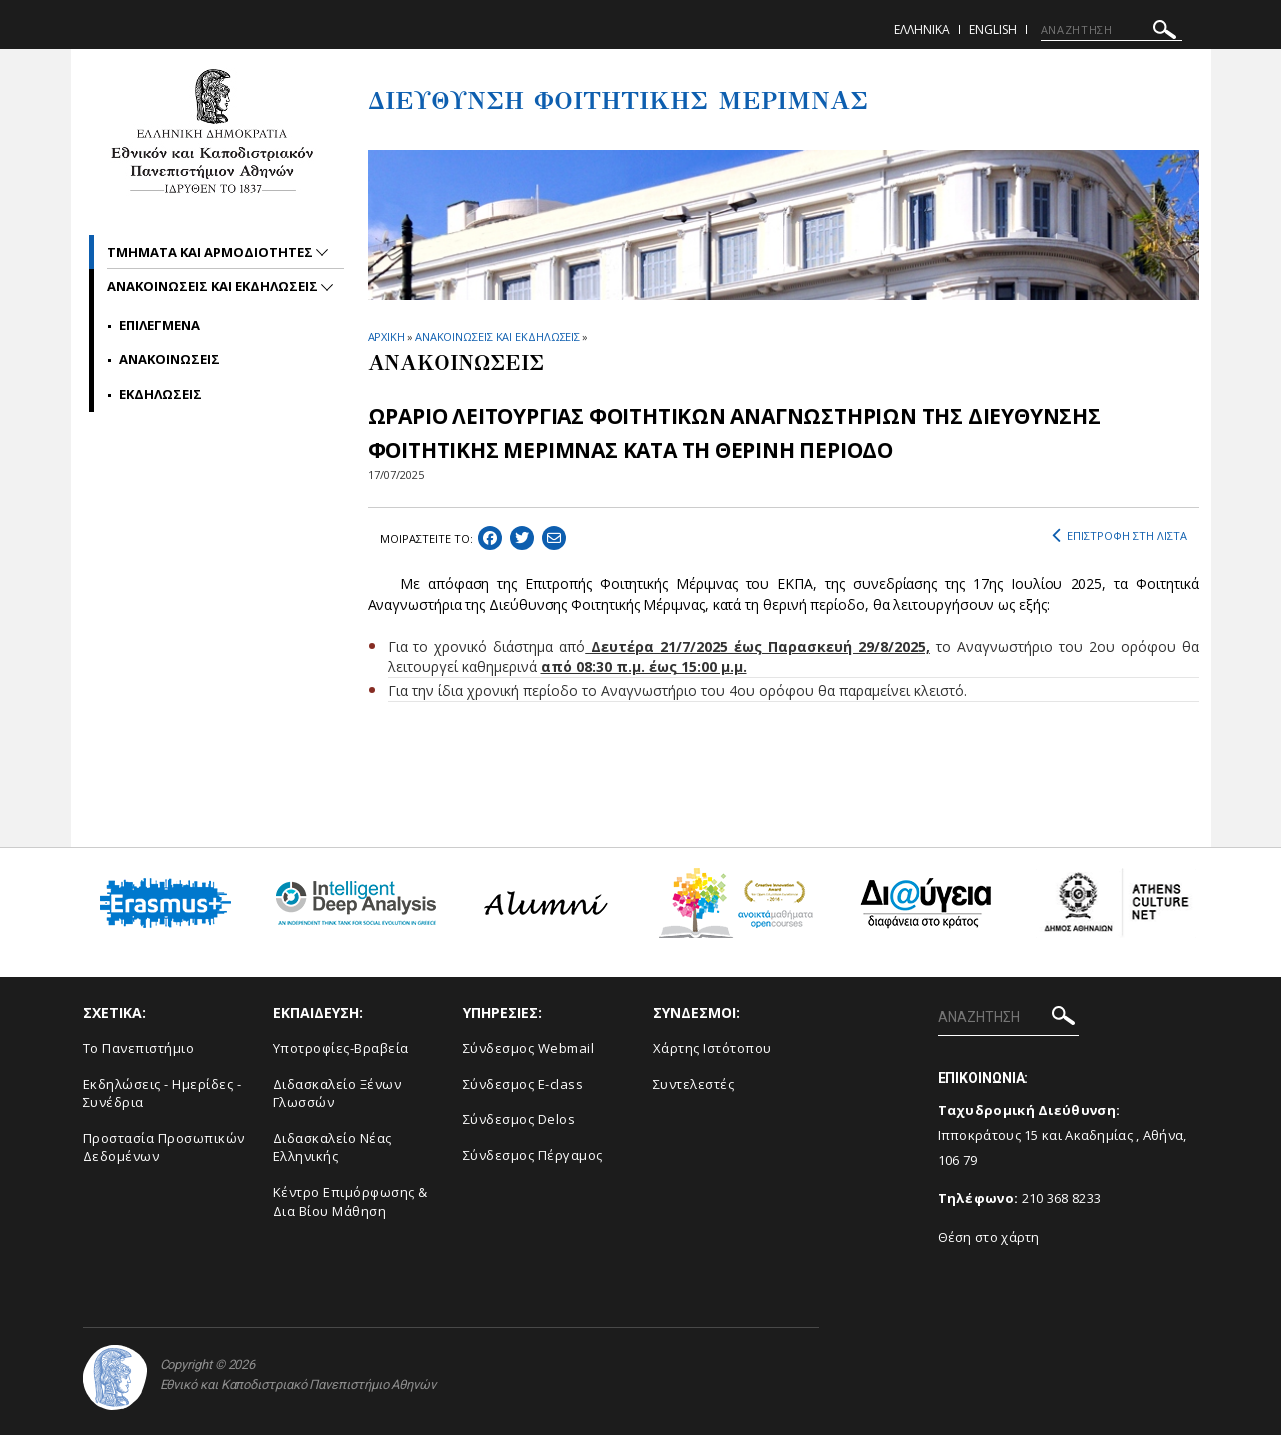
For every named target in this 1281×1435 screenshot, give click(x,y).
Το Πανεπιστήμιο (139, 1048)
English (993, 29)
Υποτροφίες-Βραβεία (341, 1048)
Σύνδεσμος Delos (519, 1119)
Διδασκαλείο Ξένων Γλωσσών (337, 1093)
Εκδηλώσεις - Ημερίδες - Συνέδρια (162, 1093)
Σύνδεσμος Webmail (529, 1048)
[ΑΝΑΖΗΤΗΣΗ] (1111, 30)
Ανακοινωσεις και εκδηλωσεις (214, 286)
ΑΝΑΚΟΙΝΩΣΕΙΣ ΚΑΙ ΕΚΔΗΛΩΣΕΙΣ (497, 336)
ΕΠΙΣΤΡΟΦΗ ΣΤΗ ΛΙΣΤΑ (1119, 536)
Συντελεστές (694, 1084)
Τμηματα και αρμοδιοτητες (211, 252)
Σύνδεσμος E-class (523, 1084)
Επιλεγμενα (159, 325)
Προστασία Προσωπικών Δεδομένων (164, 1147)
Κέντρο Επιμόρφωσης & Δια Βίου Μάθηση (350, 1201)
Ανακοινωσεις (169, 359)
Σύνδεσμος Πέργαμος (533, 1155)
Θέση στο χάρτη (989, 1237)
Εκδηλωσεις (160, 394)
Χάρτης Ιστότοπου (712, 1048)
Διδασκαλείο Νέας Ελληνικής (332, 1147)
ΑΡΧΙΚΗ (386, 336)
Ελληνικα (922, 29)
